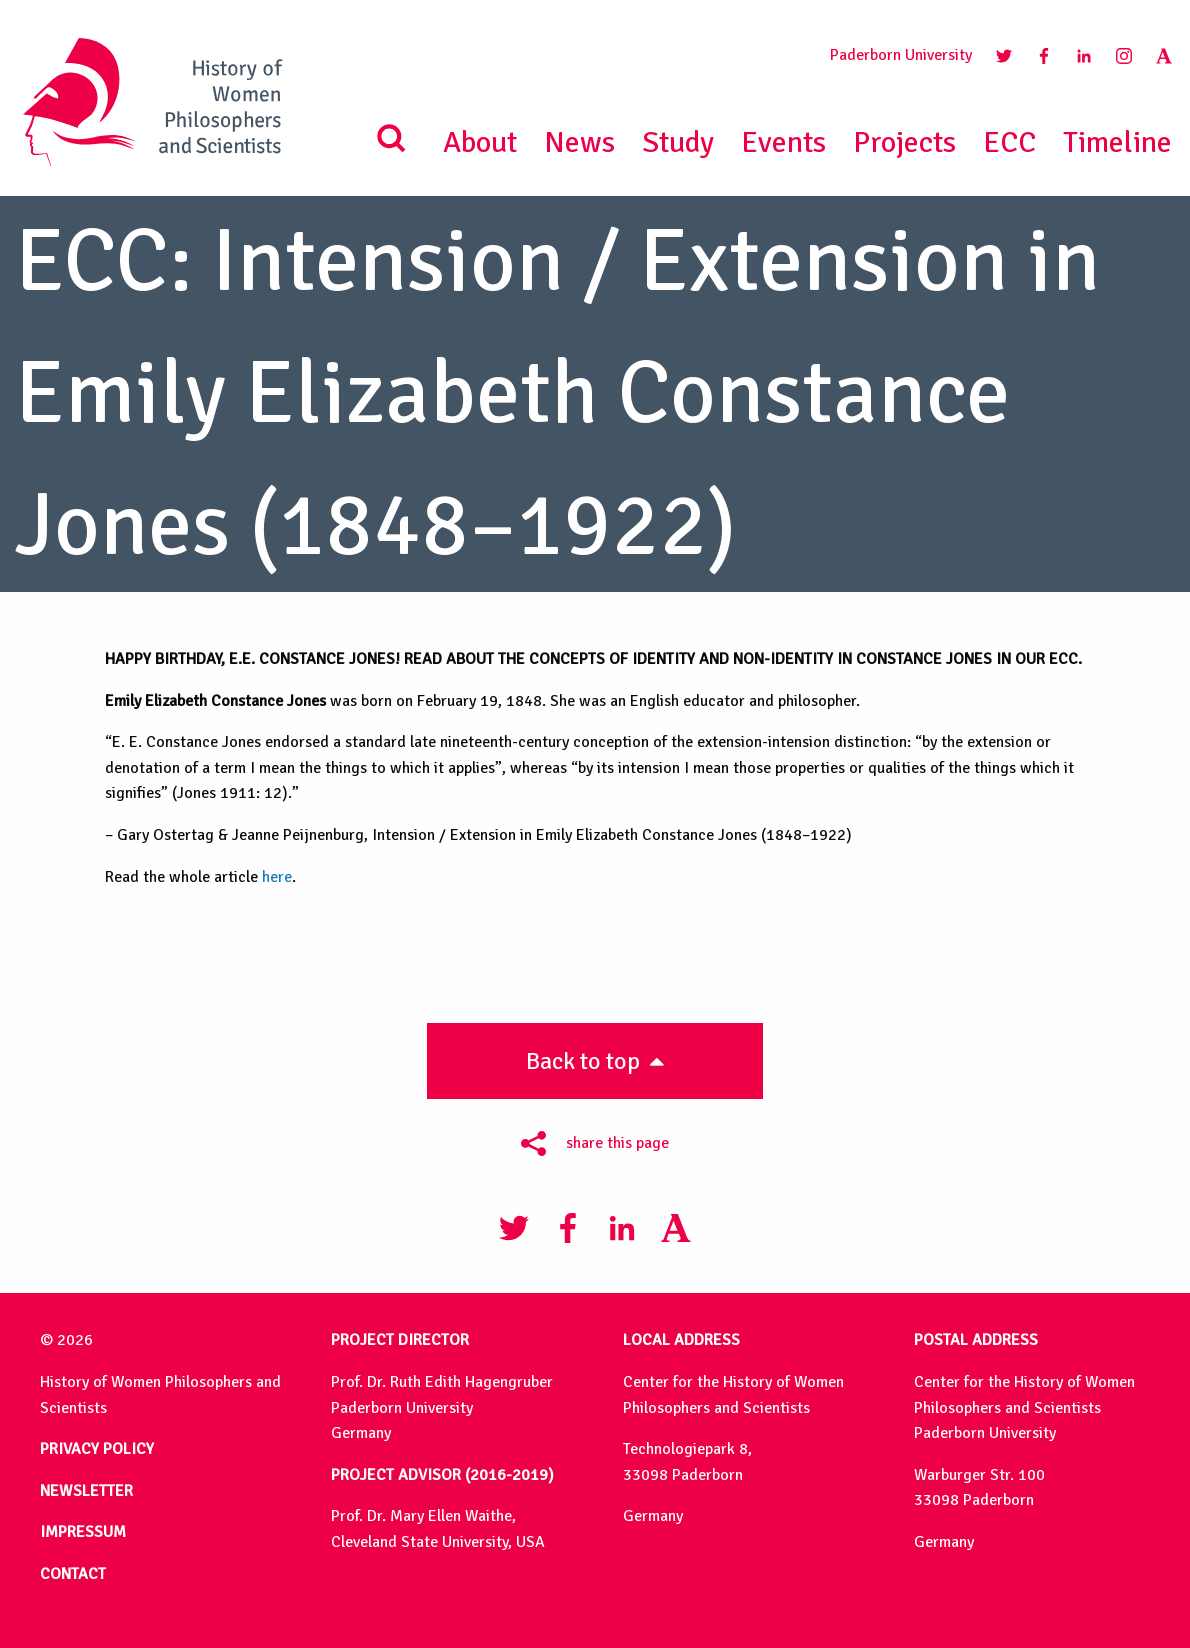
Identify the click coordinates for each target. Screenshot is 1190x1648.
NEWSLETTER (86, 1491)
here (277, 877)
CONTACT (73, 1574)
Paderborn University (901, 55)
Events (783, 142)
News (579, 142)
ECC (1009, 142)
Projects (904, 142)
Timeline (1117, 142)
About (480, 142)
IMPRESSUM (83, 1532)
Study (678, 142)
